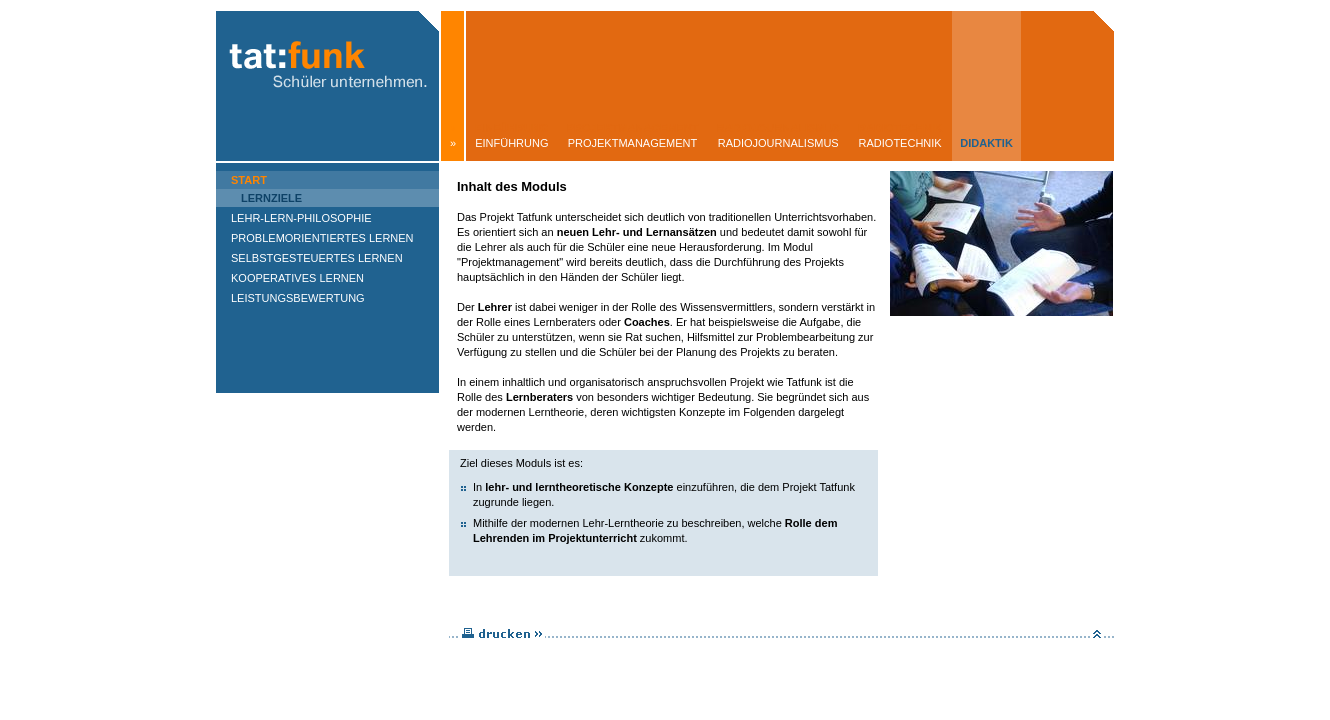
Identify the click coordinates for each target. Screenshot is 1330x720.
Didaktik (986, 143)
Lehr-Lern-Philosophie (301, 218)
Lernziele (271, 198)
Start (249, 180)
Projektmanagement (633, 143)
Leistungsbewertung (298, 298)
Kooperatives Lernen (297, 278)
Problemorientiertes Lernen (322, 238)
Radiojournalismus (778, 143)
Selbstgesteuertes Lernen (317, 258)
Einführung (511, 143)
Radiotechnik (900, 143)
